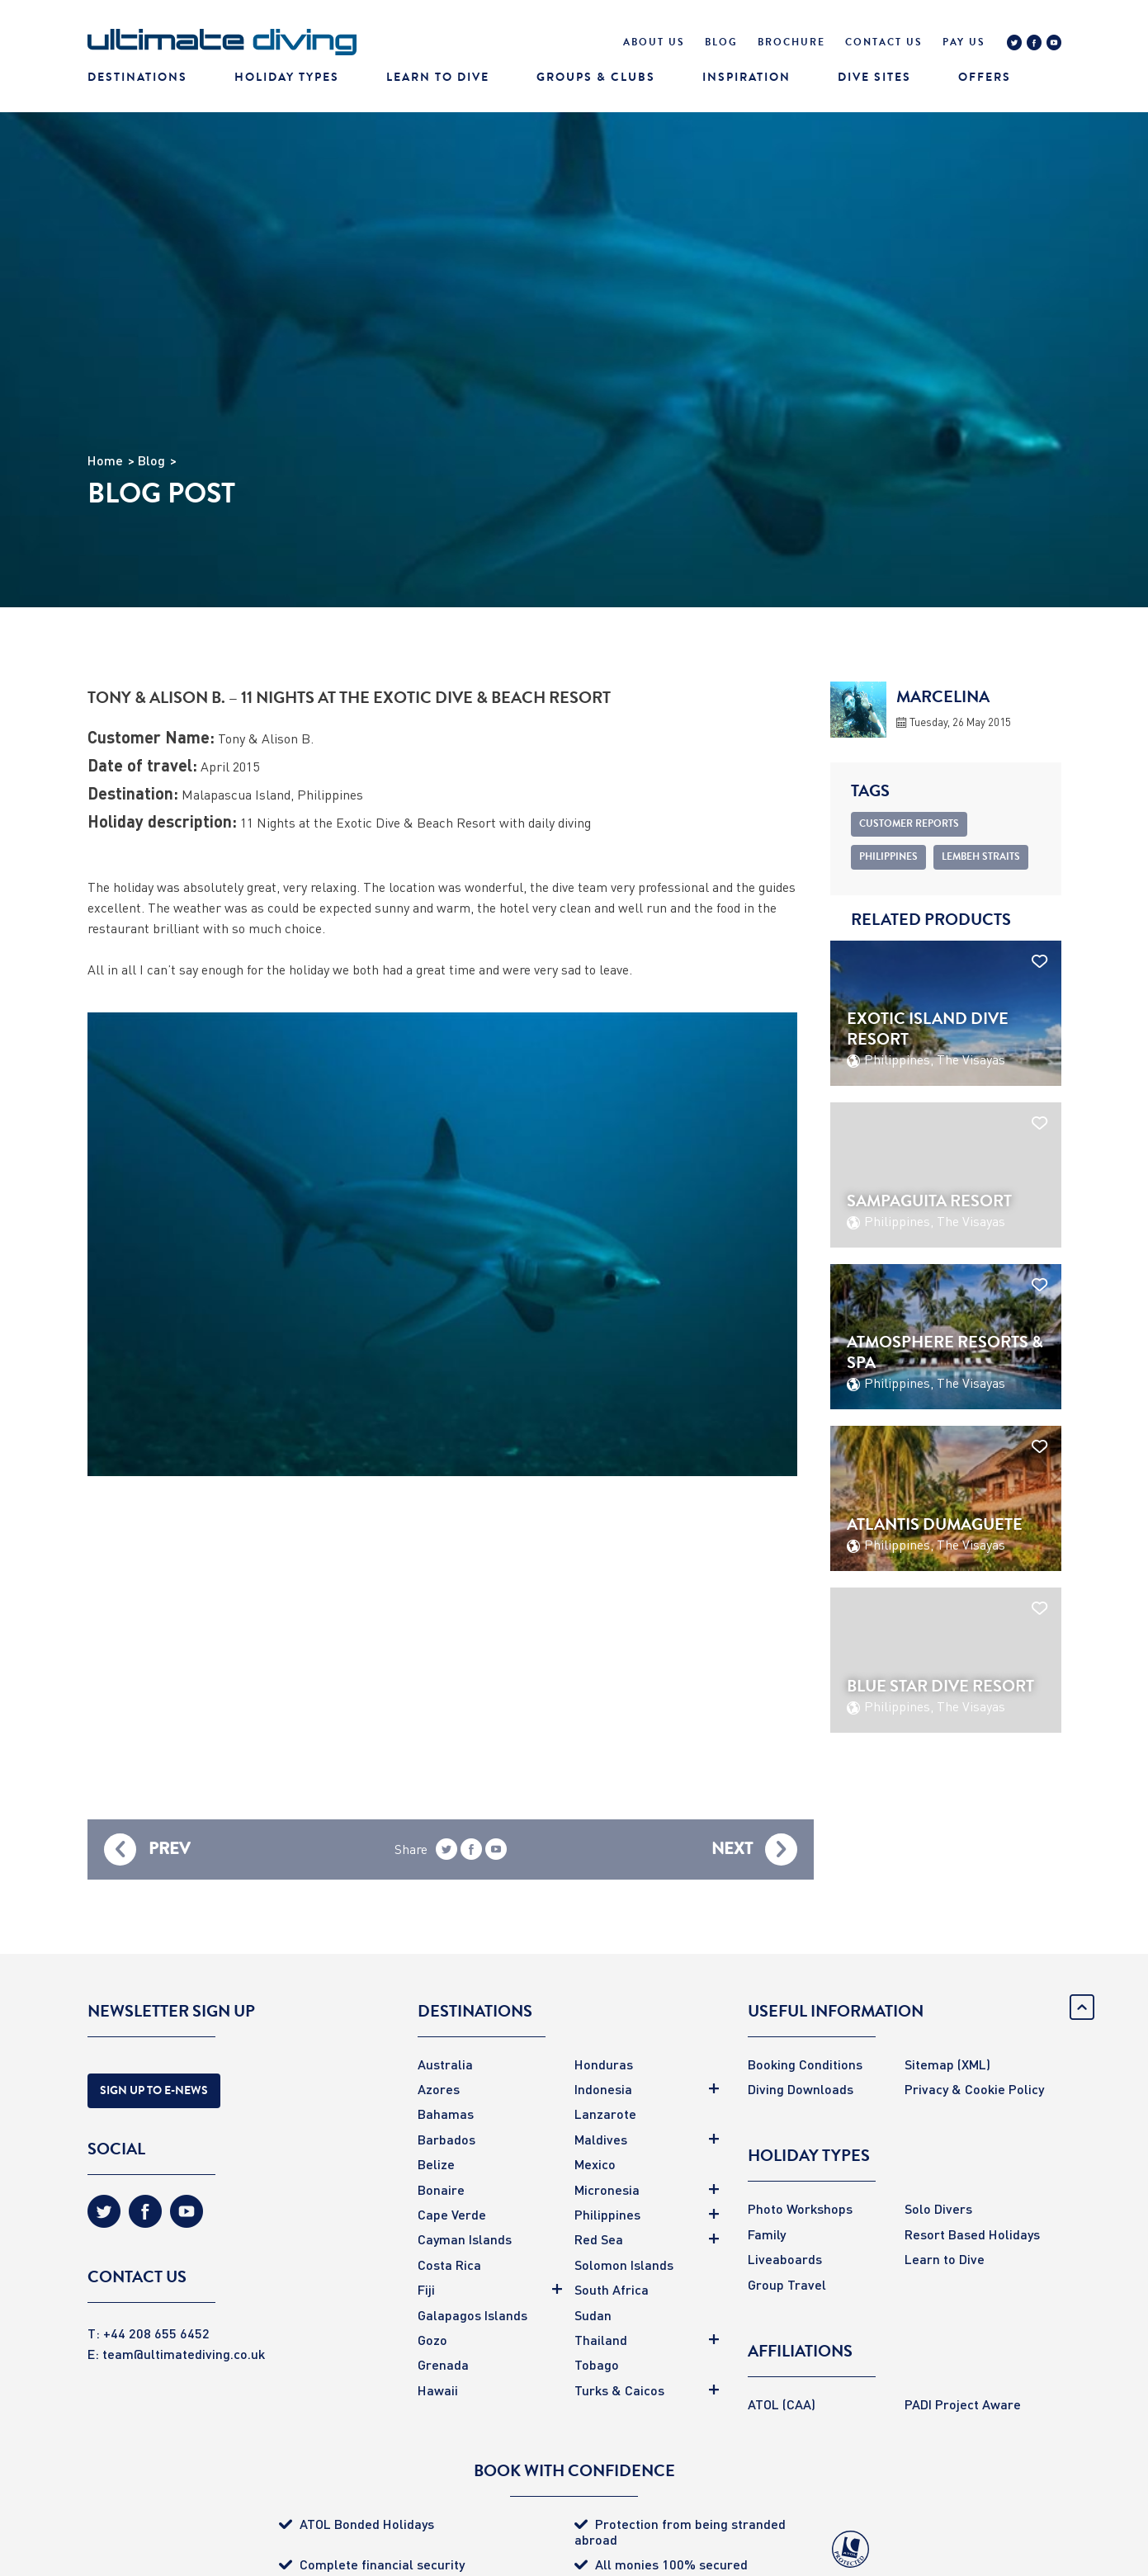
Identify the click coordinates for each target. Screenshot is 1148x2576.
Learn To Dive (437, 77)
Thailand (600, 2339)
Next (732, 1849)
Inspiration (746, 77)
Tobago (596, 2364)
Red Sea (598, 2239)
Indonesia (603, 2088)
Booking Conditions (805, 2064)
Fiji (426, 2289)
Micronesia (607, 2189)
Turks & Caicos (619, 2390)
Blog (721, 42)
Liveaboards (785, 2258)
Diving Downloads (800, 2088)
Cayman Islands (465, 2239)
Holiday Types (286, 77)
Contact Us (884, 42)
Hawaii (438, 2390)
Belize (436, 2164)
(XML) (973, 2064)
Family (767, 2234)
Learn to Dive (945, 2258)
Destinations (137, 77)
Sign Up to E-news (154, 2090)
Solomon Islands (623, 2264)
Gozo (432, 2339)
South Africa (611, 2289)
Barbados (446, 2139)
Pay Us (963, 42)
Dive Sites (874, 77)
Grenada (443, 2364)
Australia (445, 2064)
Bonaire (441, 2189)
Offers (984, 77)
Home (105, 460)
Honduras (603, 2064)
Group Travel (787, 2284)
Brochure (791, 42)
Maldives (600, 2139)
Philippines (607, 2214)
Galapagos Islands (472, 2315)
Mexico (595, 2164)
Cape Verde (452, 2214)
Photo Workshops (800, 2208)
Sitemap (929, 2064)
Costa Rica (449, 2264)
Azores (439, 2088)
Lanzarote (605, 2113)
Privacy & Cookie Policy (974, 2088)
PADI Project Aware (963, 2404)
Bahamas (446, 2113)
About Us (654, 42)
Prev (169, 1849)
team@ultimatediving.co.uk (183, 2353)
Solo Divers (938, 2208)
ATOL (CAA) (781, 2404)
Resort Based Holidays (972, 2234)
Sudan (593, 2315)
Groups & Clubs (595, 77)
